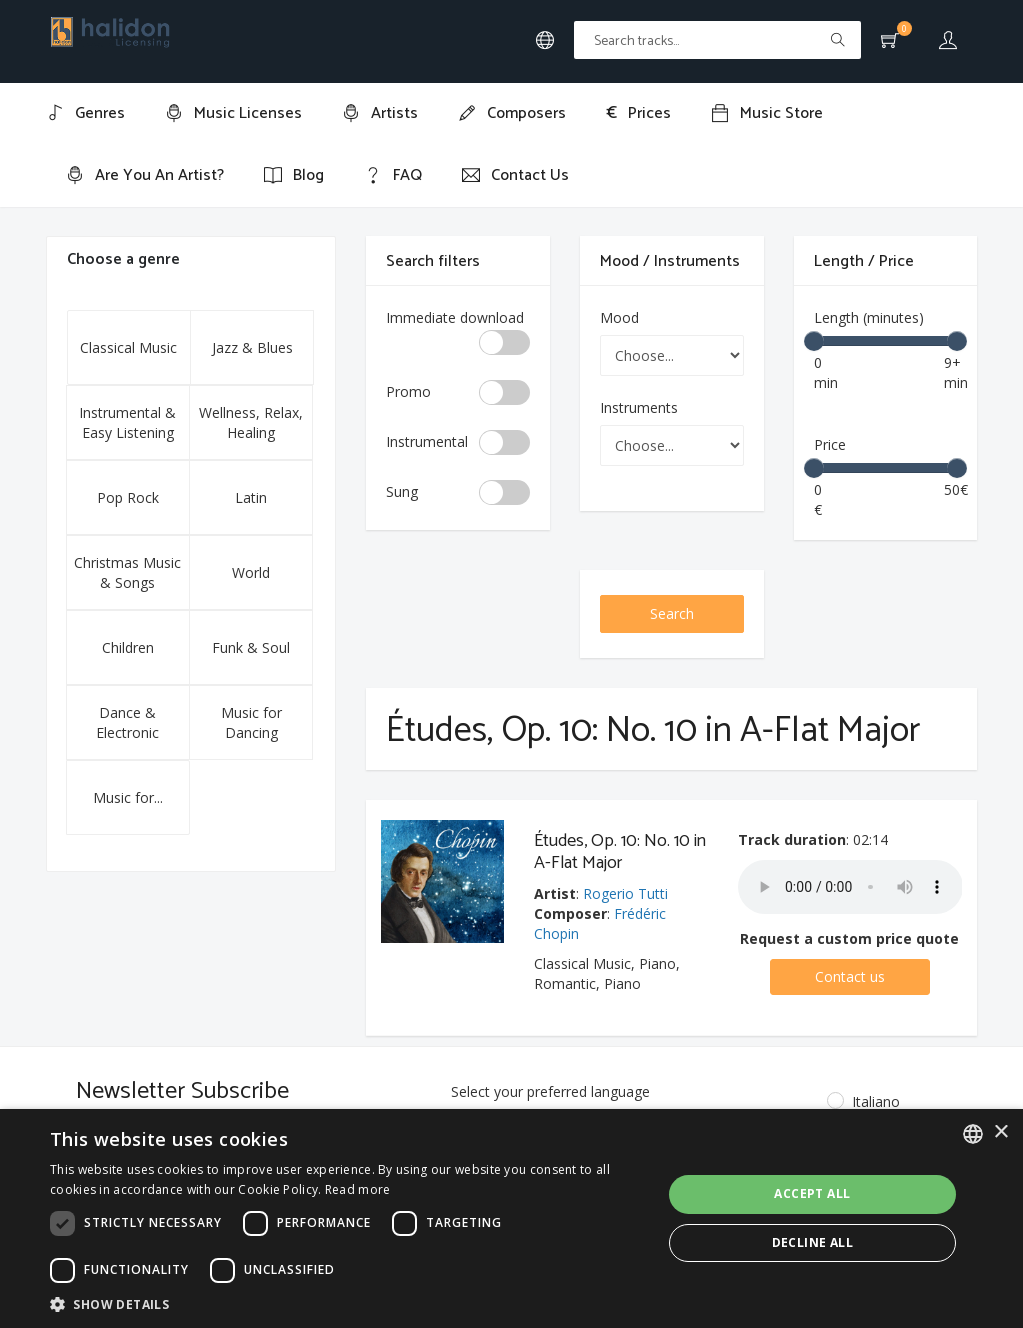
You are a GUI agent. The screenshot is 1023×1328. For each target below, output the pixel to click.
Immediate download (455, 317)
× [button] (1000, 1132)
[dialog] (511, 1218)
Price (830, 444)
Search (672, 613)
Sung (402, 491)
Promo (408, 391)
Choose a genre (123, 259)
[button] (346, 1303)
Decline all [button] (812, 1242)
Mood (619, 317)
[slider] (814, 341)
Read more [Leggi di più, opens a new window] (358, 1189)
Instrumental (427, 441)
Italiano (862, 1101)
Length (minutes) (869, 317)
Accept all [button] (812, 1193)
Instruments (639, 407)
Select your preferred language (550, 1091)
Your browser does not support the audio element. (850, 887)
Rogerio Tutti (625, 893)
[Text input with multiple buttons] (717, 40)
